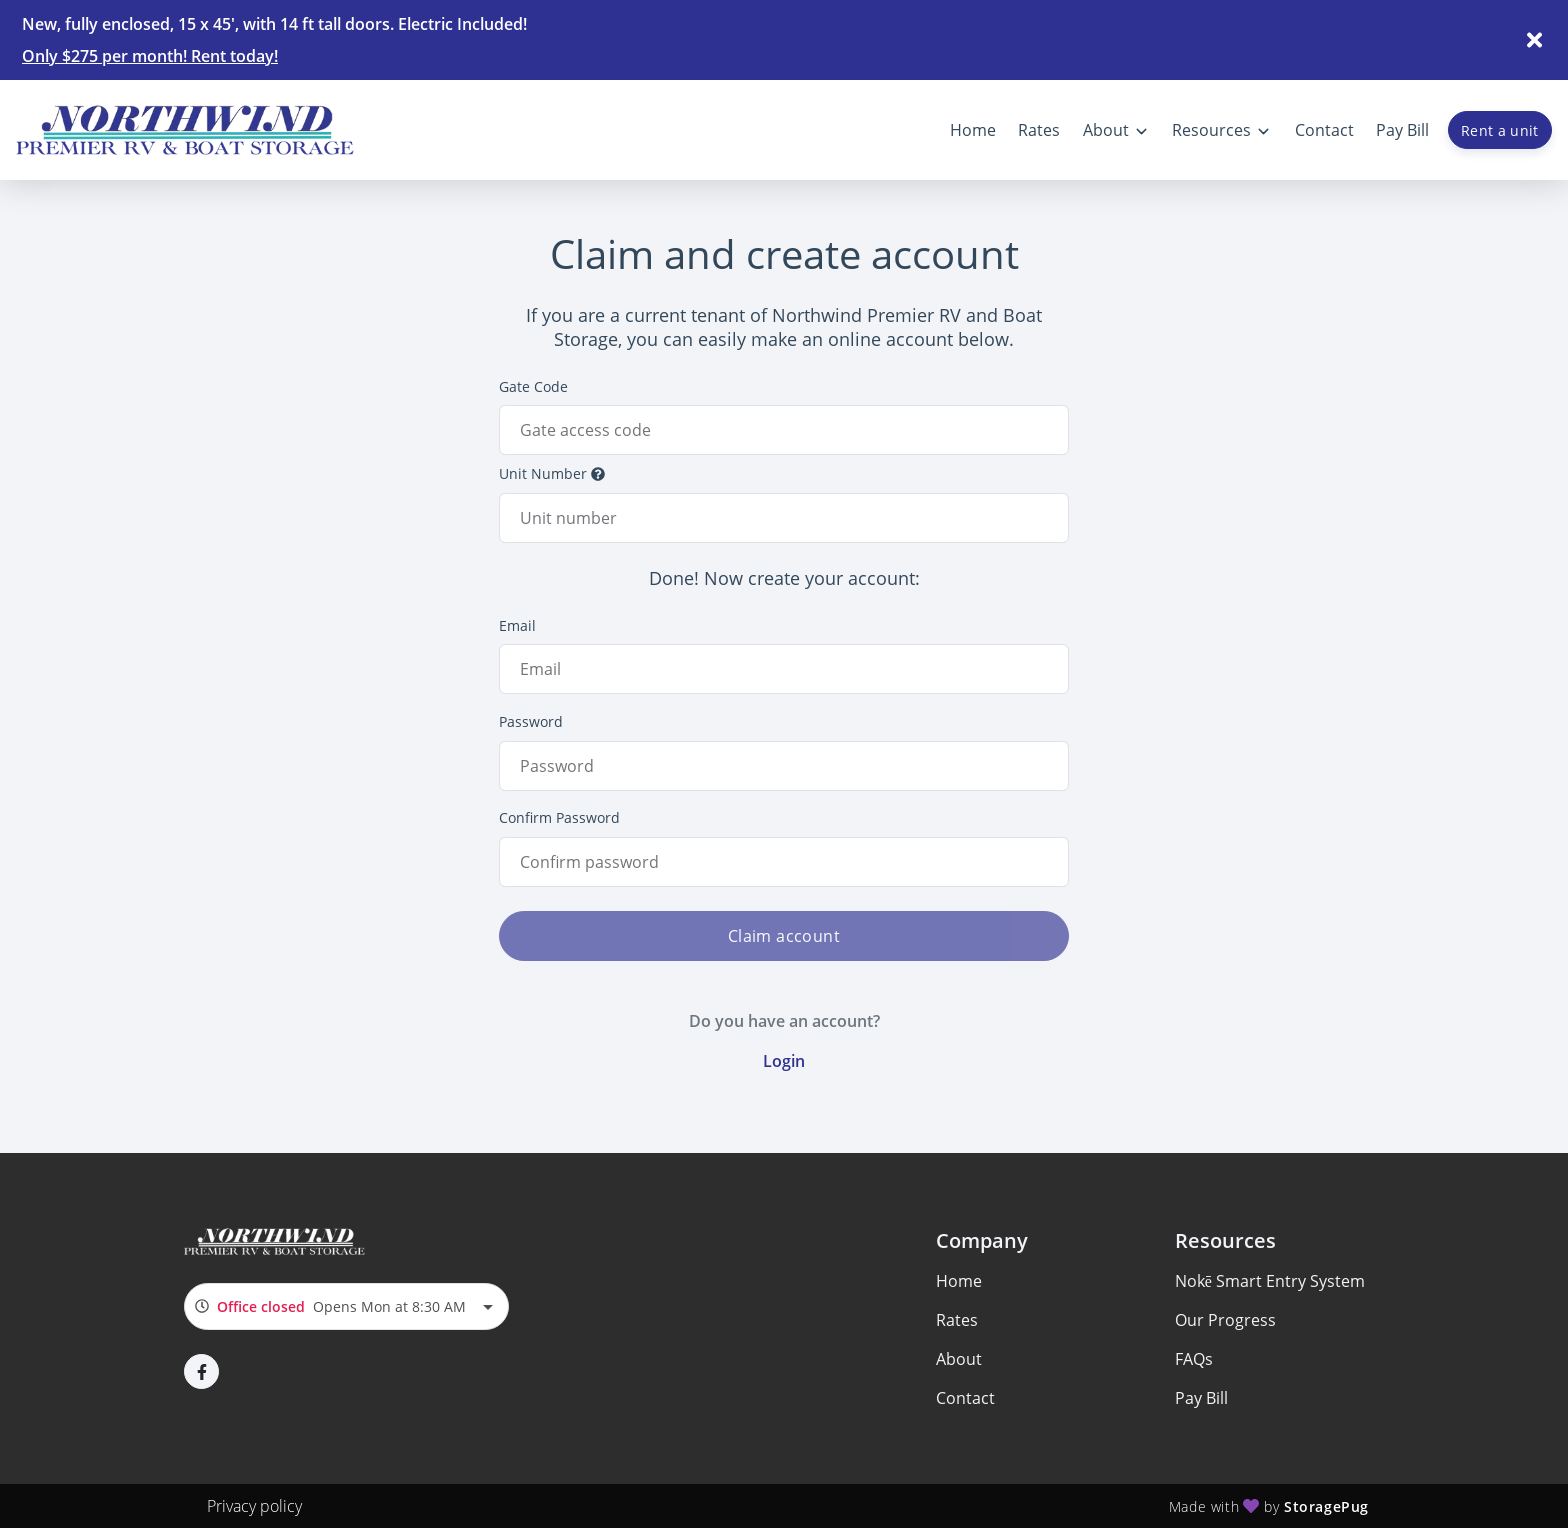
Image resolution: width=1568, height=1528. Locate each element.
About (959, 1359)
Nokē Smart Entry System (1270, 1281)
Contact (965, 1398)
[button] (201, 1371)
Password (531, 721)
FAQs (1194, 1359)
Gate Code (533, 386)
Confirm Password (559, 817)
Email (517, 625)
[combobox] (346, 1306)
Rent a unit (1500, 130)
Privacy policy (254, 1506)
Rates (957, 1320)
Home (959, 1281)
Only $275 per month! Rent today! (150, 56)
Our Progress (1225, 1320)
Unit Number (552, 473)
